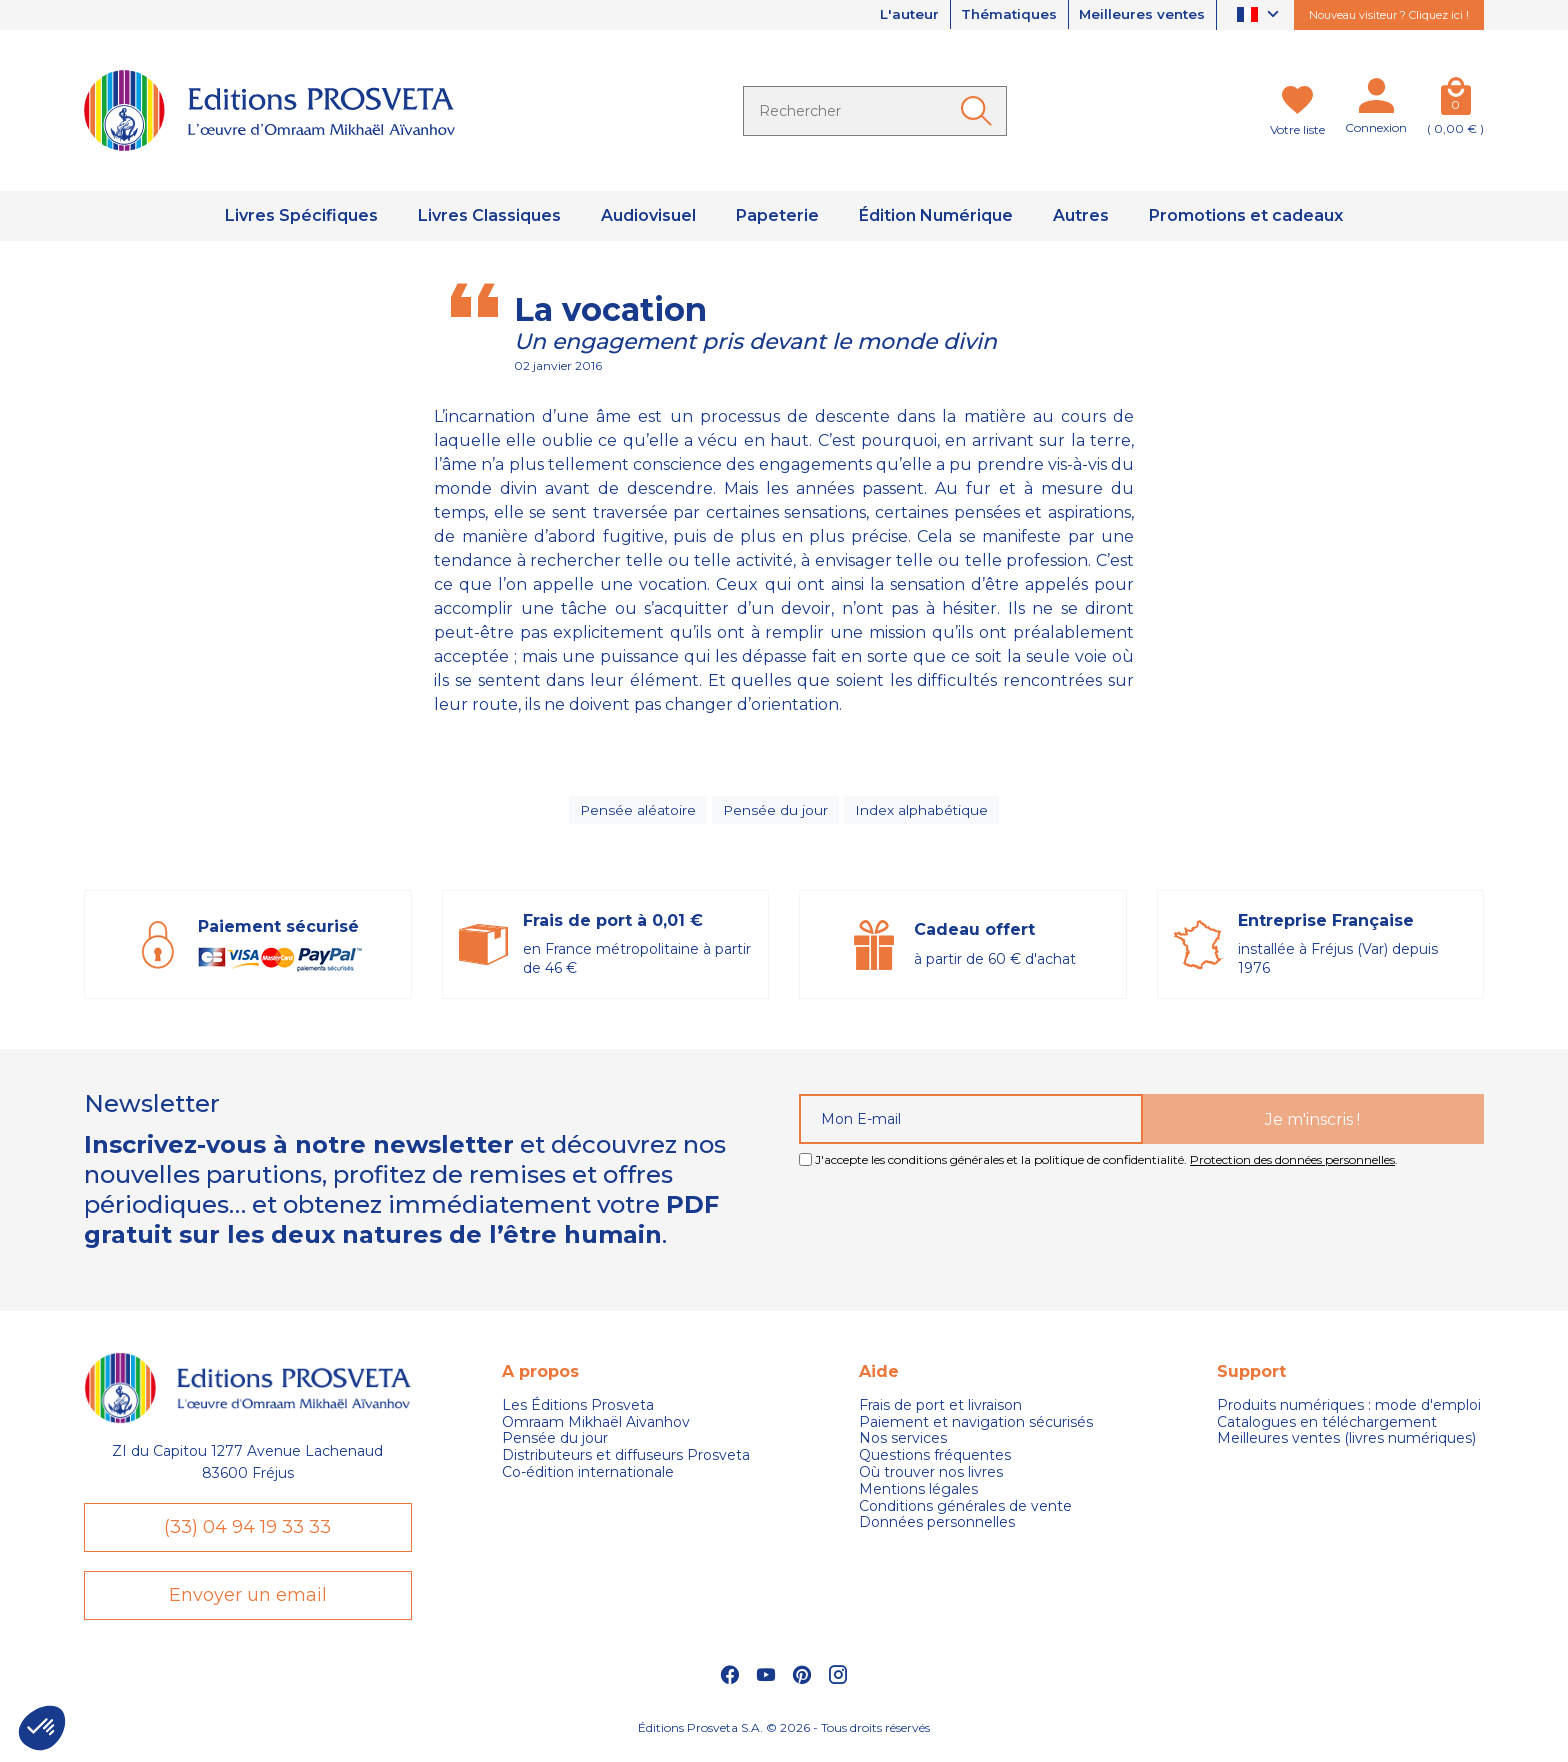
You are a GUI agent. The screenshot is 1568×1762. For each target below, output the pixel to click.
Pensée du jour (776, 812)
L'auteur (896, 15)
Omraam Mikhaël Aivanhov (596, 1426)
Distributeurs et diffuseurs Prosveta (626, 1460)
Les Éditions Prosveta (578, 1410)
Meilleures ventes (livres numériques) (1346, 1443)
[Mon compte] (1376, 100)
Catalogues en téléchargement (1327, 1426)
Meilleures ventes (1139, 15)
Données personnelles (937, 1527)
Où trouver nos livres (931, 1477)
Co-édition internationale (588, 1477)
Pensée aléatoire (638, 812)
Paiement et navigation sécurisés (976, 1426)
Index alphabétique (922, 812)
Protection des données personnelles (1292, 1164)
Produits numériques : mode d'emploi (1349, 1410)
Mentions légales (918, 1494)
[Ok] (980, 111)
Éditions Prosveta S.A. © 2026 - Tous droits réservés (784, 1737)
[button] (42, 1728)
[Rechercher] (875, 111)
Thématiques (1001, 15)
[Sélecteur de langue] (1260, 15)
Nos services (903, 1443)
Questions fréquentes (935, 1460)
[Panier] (1455, 100)
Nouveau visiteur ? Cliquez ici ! (1389, 15)
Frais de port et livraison (940, 1410)
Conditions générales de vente (965, 1510)
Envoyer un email (248, 1603)
